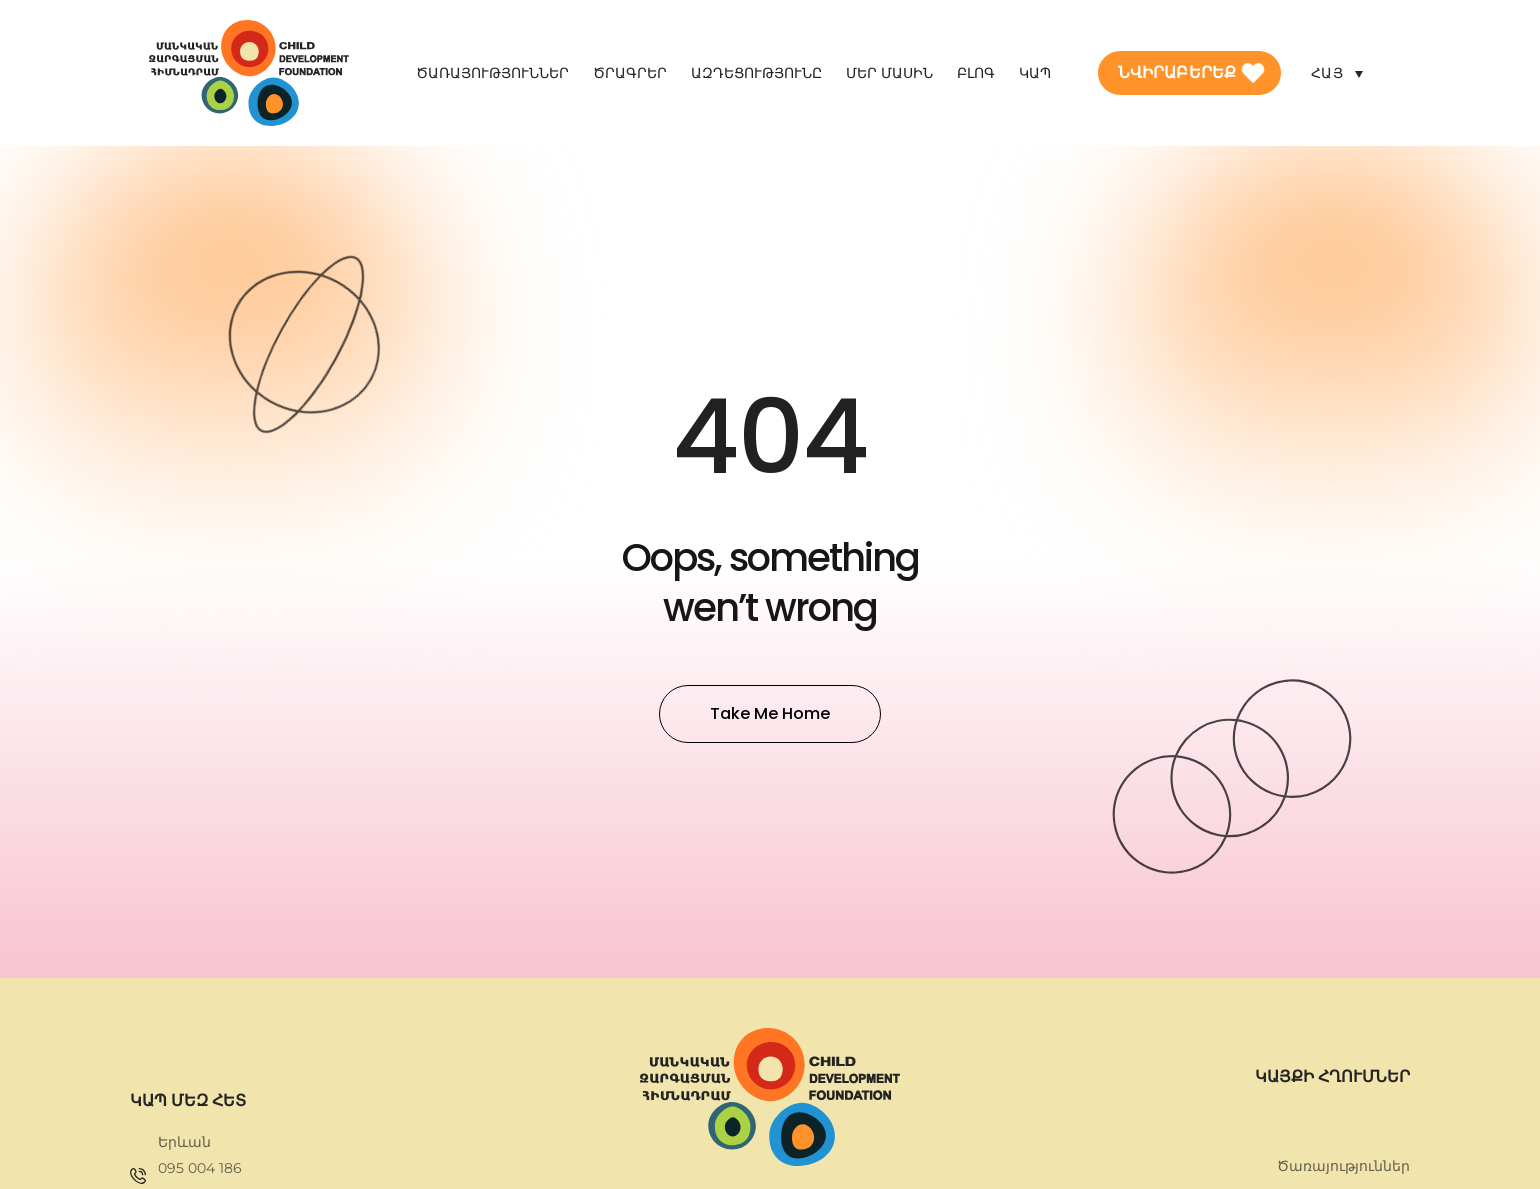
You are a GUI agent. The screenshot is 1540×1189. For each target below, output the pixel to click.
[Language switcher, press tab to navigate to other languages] (1337, 72)
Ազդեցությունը (756, 73)
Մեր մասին (889, 73)
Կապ (1035, 73)
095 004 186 (200, 1168)
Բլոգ (976, 73)
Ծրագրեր (630, 73)
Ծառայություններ (492, 73)
